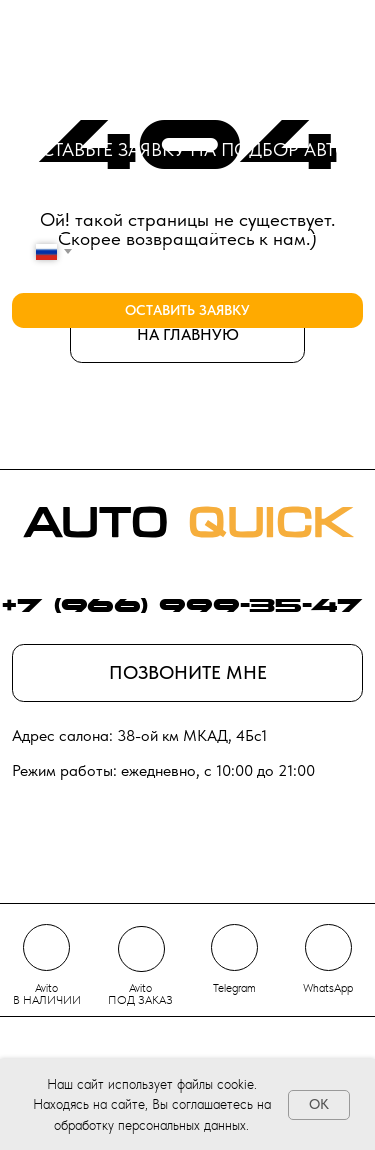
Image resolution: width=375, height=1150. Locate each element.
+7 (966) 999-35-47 (182, 607)
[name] (188, 193)
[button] (188, 673)
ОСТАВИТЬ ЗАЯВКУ (187, 310)
